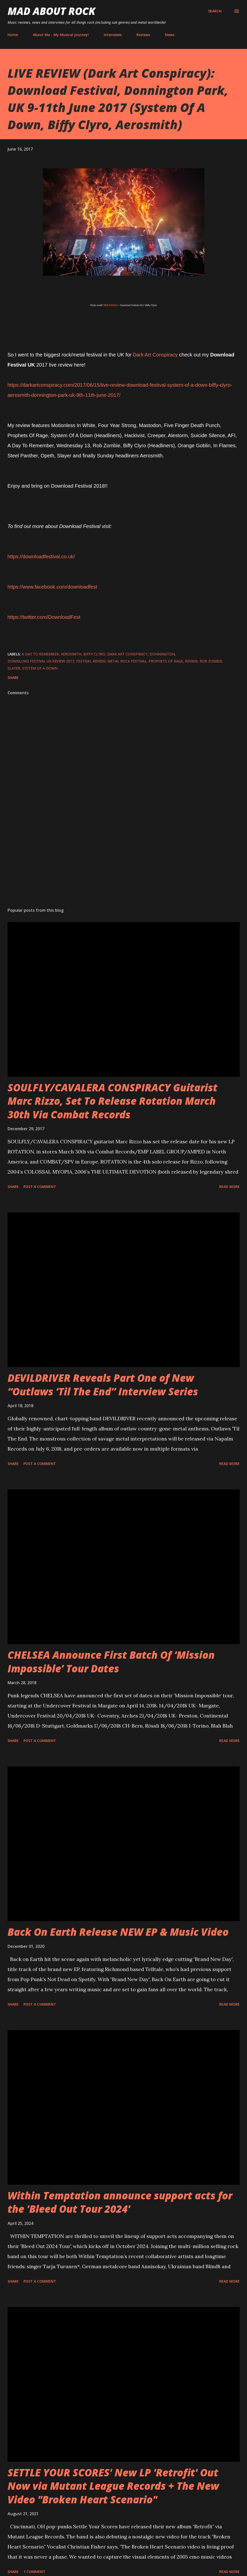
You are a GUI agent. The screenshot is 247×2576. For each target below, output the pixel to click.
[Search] (215, 11)
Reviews (143, 34)
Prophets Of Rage (166, 661)
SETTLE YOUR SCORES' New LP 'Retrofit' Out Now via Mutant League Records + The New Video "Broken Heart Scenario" (113, 2486)
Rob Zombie (211, 661)
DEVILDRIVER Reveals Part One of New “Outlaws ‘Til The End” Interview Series (103, 1384)
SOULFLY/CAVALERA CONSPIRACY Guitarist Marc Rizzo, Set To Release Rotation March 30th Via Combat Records (112, 1101)
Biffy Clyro (94, 654)
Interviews (113, 34)
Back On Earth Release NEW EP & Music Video (118, 1932)
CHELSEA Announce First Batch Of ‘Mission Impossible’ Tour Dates (111, 1661)
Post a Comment (39, 1186)
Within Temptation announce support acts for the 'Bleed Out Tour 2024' (120, 2202)
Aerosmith (71, 654)
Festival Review (90, 661)
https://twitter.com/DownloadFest (44, 617)
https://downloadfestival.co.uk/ (41, 556)
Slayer (14, 668)
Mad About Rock (51, 11)
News (169, 34)
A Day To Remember (40, 654)
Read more (229, 1186)
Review (191, 661)
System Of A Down (40, 668)
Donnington (162, 654)
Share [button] (13, 677)
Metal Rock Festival (127, 661)
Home (13, 34)
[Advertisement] (124, 864)
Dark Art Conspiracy (155, 354)
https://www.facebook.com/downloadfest (52, 587)
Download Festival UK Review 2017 (41, 661)
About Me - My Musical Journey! (61, 34)
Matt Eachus (111, 305)
